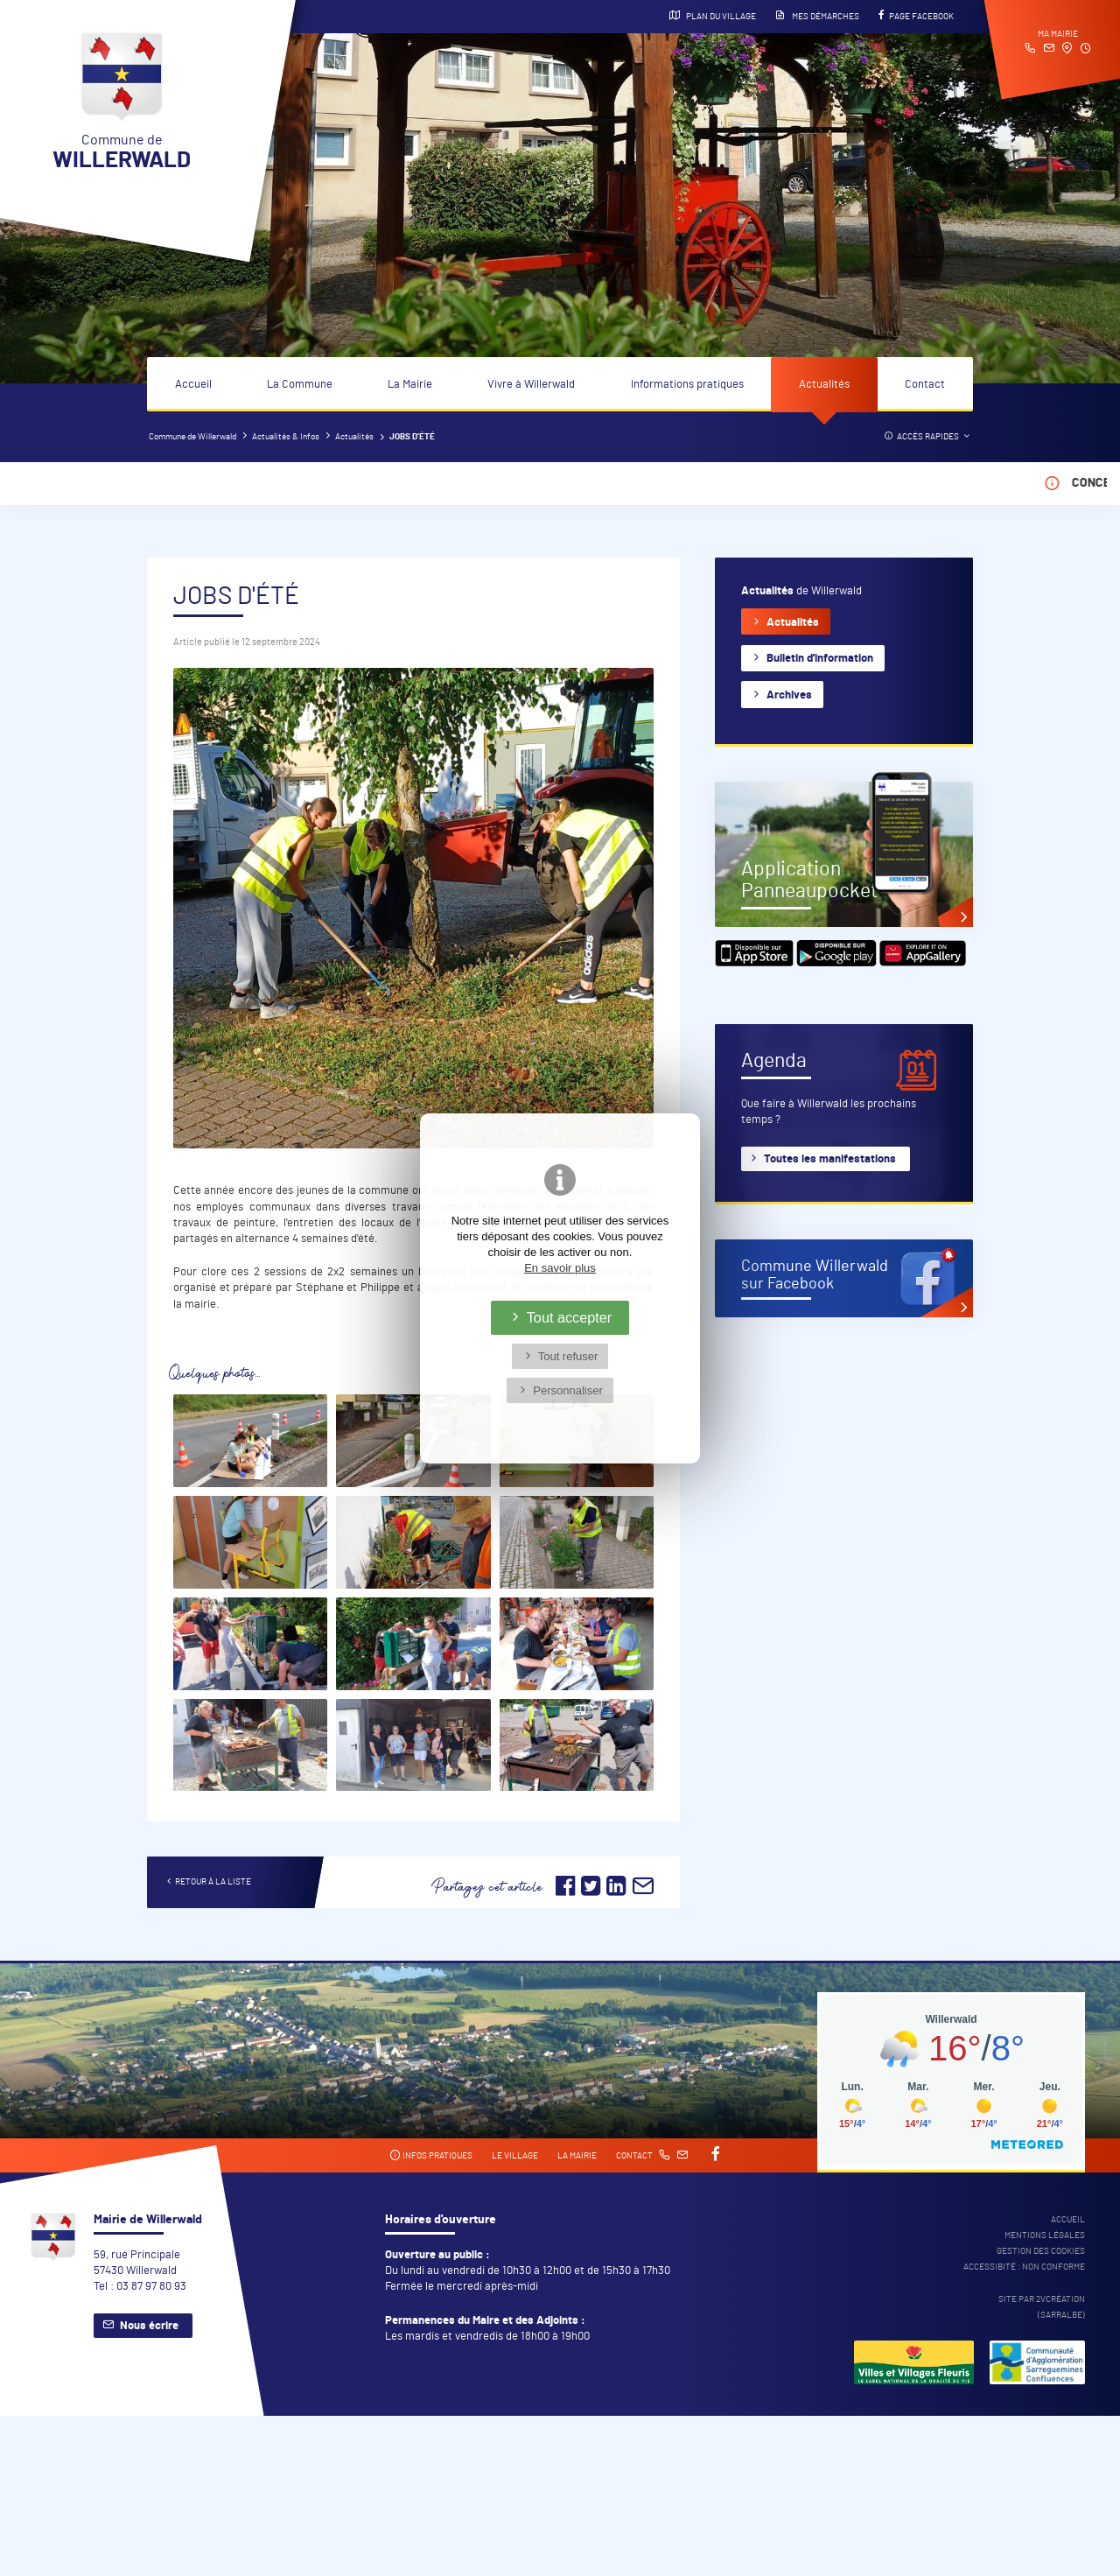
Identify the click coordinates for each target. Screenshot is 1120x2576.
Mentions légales (1044, 2235)
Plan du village (712, 16)
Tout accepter (569, 1317)
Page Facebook (916, 16)
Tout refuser (568, 1356)
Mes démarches (817, 16)
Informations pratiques (687, 384)
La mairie (577, 2155)
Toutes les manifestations (830, 1159)
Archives (789, 695)
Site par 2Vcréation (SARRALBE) (1041, 2307)
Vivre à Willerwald (531, 384)
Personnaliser (568, 1390)
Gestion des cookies (1041, 2251)
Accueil (193, 384)
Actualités (824, 384)
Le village (515, 2155)
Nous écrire (149, 2326)
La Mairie (410, 384)
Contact (925, 384)
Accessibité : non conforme (1024, 2267)
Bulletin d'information (819, 658)
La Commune (299, 384)
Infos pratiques (430, 2155)
